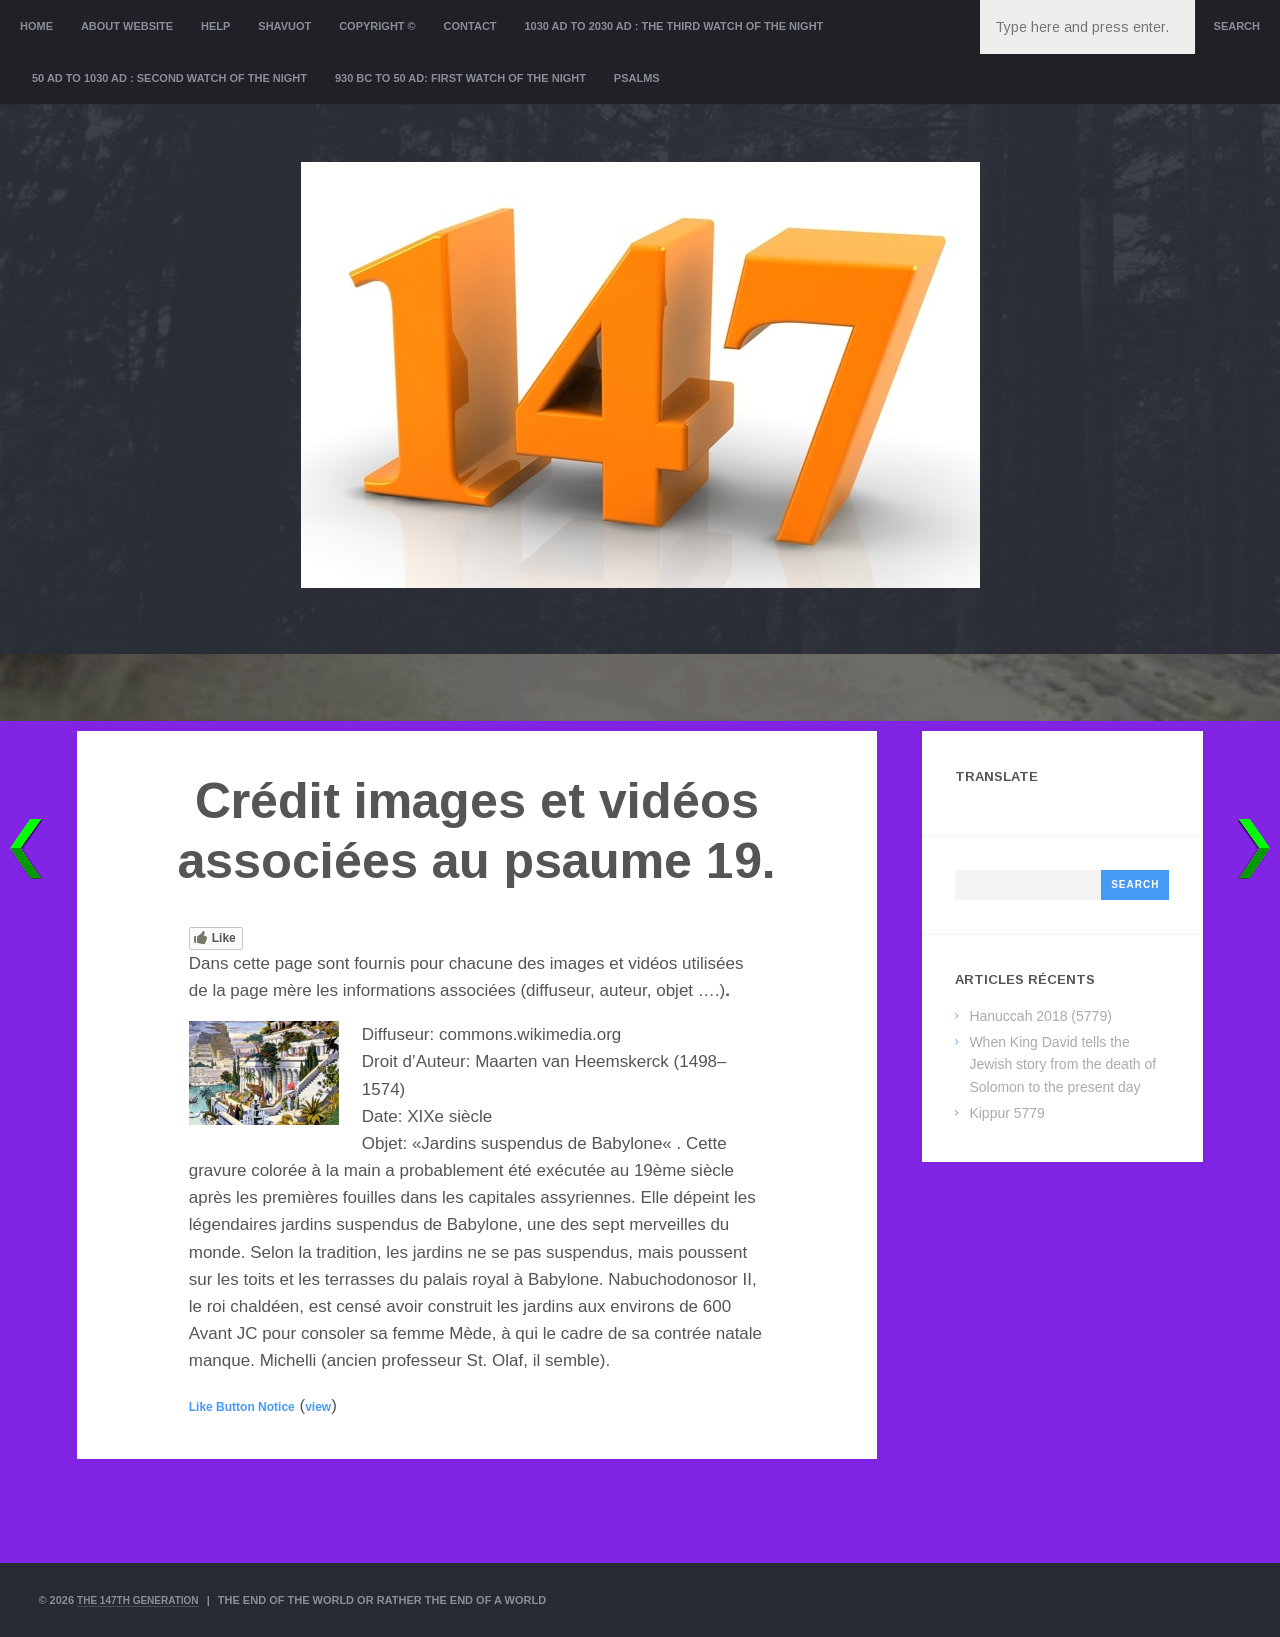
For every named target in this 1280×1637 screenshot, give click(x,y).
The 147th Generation (144, 1600)
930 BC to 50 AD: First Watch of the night (460, 78)
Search (1237, 26)
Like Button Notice (242, 1407)
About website (127, 26)
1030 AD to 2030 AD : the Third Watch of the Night (673, 26)
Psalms (637, 78)
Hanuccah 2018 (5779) (1040, 1016)
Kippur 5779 (1007, 1113)
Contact (470, 26)
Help (215, 26)
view (318, 1407)
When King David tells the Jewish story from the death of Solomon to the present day (1062, 1064)
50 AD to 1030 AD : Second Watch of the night (169, 78)
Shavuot (284, 26)
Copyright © (377, 26)
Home (36, 26)
